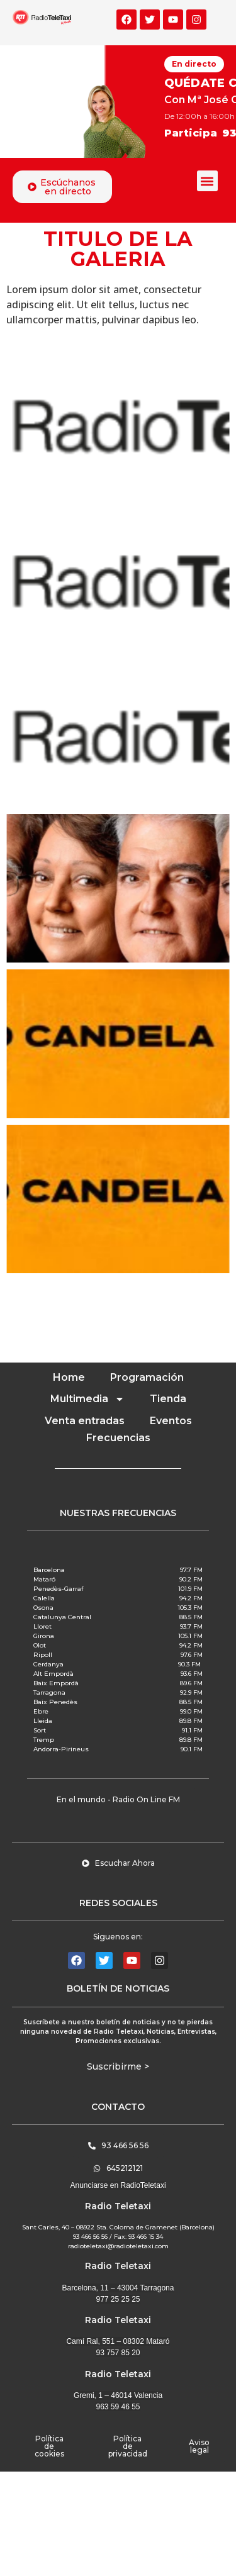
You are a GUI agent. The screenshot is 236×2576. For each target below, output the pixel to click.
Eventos (171, 1421)
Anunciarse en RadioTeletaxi (118, 2185)
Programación (147, 1377)
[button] (207, 180)
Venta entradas (85, 1421)
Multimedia (87, 1399)
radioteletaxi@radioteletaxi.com (118, 2246)
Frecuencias (118, 1438)
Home (69, 1377)
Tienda (168, 1399)
